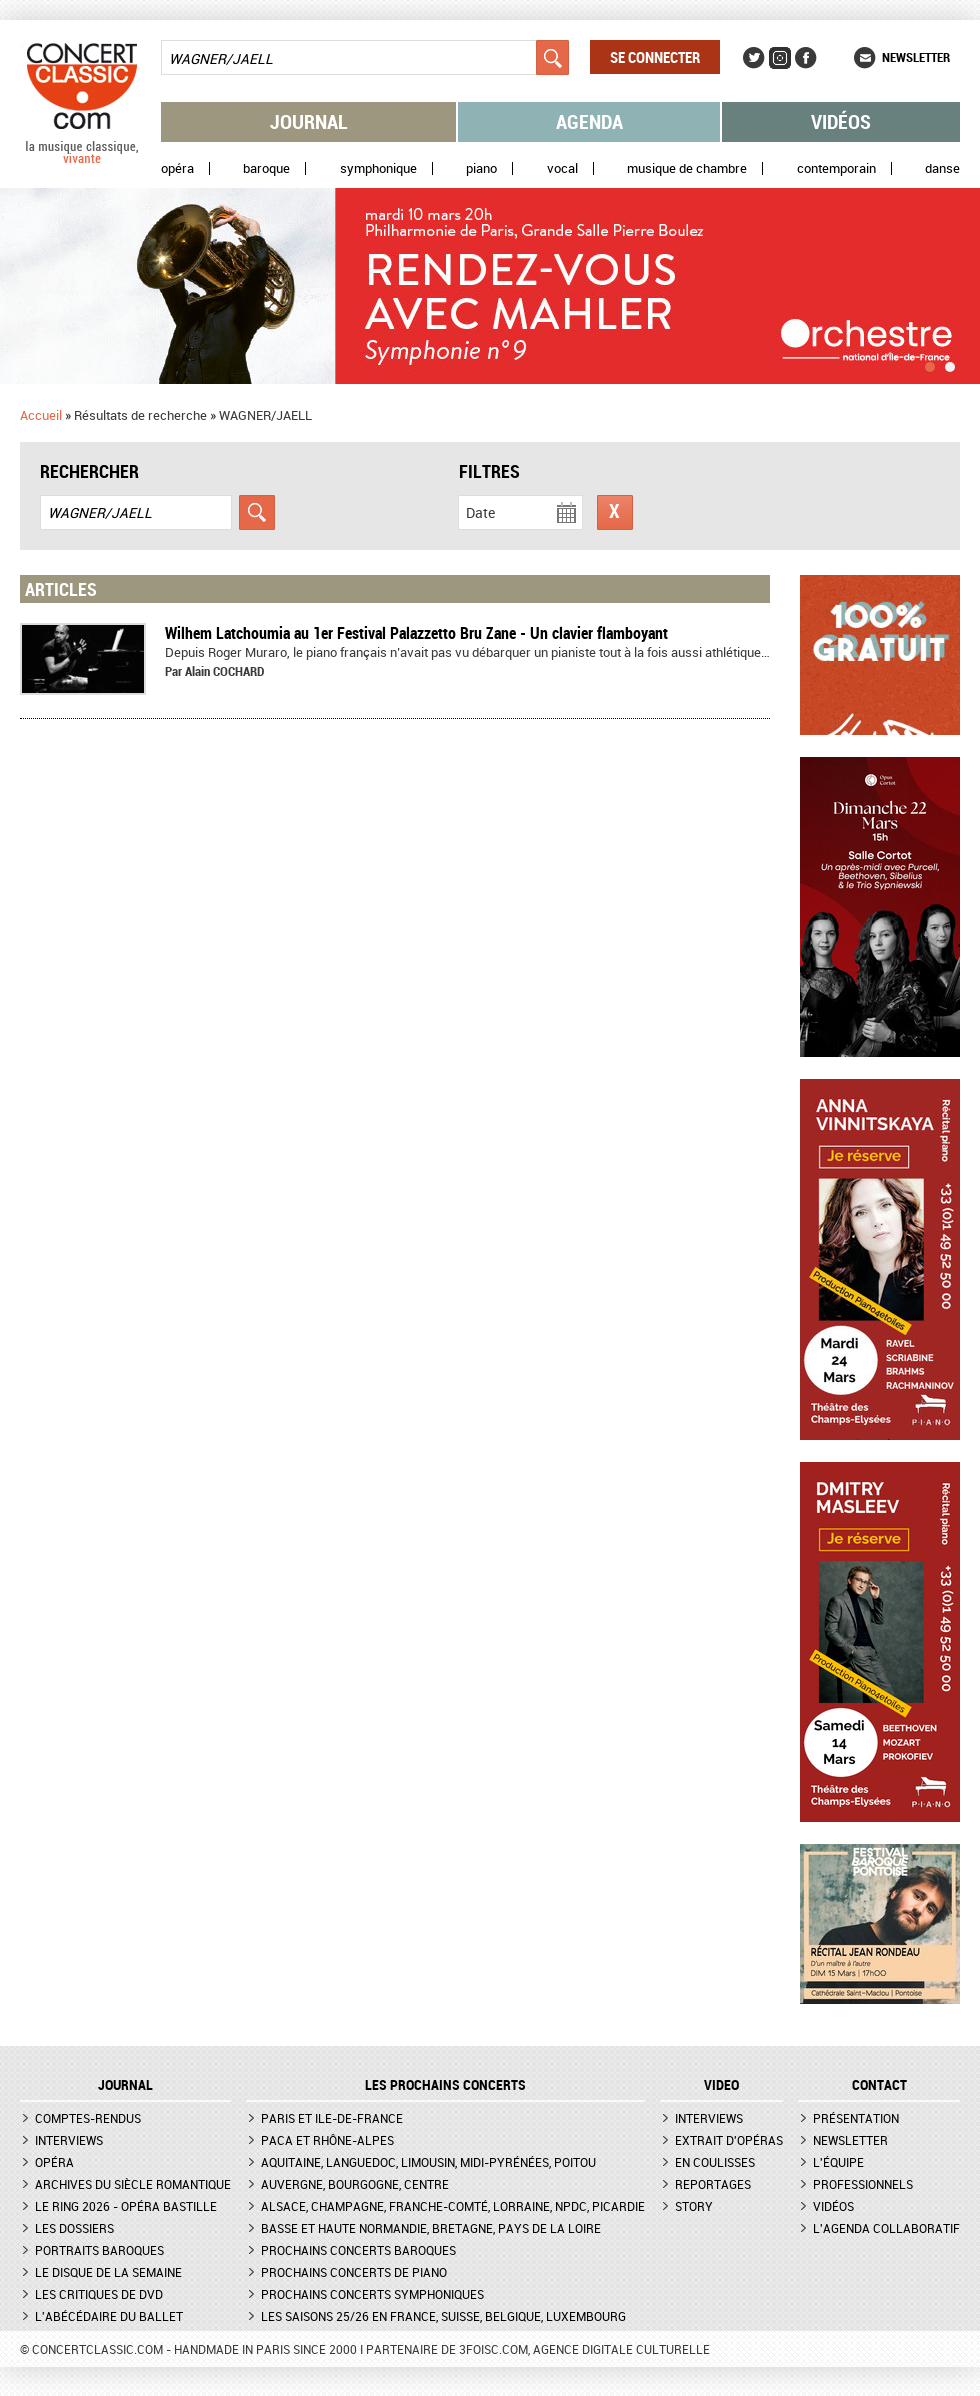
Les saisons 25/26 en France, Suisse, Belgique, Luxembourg (443, 2316)
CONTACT (879, 2085)
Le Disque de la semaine (108, 2272)
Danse (942, 168)
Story (694, 2206)
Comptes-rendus (88, 2118)
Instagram (780, 58)
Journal (309, 121)
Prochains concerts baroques (358, 2250)
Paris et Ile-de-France (332, 2118)
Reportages (713, 2184)
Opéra (177, 168)
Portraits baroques (99, 2250)
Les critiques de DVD (99, 2294)
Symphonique (378, 168)
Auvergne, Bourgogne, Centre (355, 2184)
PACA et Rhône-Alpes (327, 2140)
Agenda (589, 121)
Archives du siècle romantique (133, 2184)
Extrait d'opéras (729, 2140)
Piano (481, 168)
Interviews (69, 2140)
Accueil (41, 415)
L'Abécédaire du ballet (109, 2316)
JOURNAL (125, 2085)
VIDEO (721, 2085)
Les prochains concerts (445, 2085)
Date (480, 512)
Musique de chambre (687, 168)
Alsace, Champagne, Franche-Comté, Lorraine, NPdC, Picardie (453, 2206)
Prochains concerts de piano (354, 2272)
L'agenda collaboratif (886, 2228)
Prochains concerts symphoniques (372, 2294)
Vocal (562, 168)
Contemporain (836, 168)
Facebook (806, 58)
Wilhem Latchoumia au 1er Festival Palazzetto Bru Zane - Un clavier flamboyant (416, 633)
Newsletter (916, 57)
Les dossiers (74, 2228)
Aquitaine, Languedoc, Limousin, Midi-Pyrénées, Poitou (428, 2162)
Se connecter (655, 57)
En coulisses (715, 2162)
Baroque (266, 168)
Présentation (856, 2118)
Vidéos (841, 121)
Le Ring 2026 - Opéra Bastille (126, 2206)
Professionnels (863, 2184)
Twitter (754, 58)
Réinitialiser (615, 512)
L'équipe (838, 2162)
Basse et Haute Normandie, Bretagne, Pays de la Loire (431, 2228)
